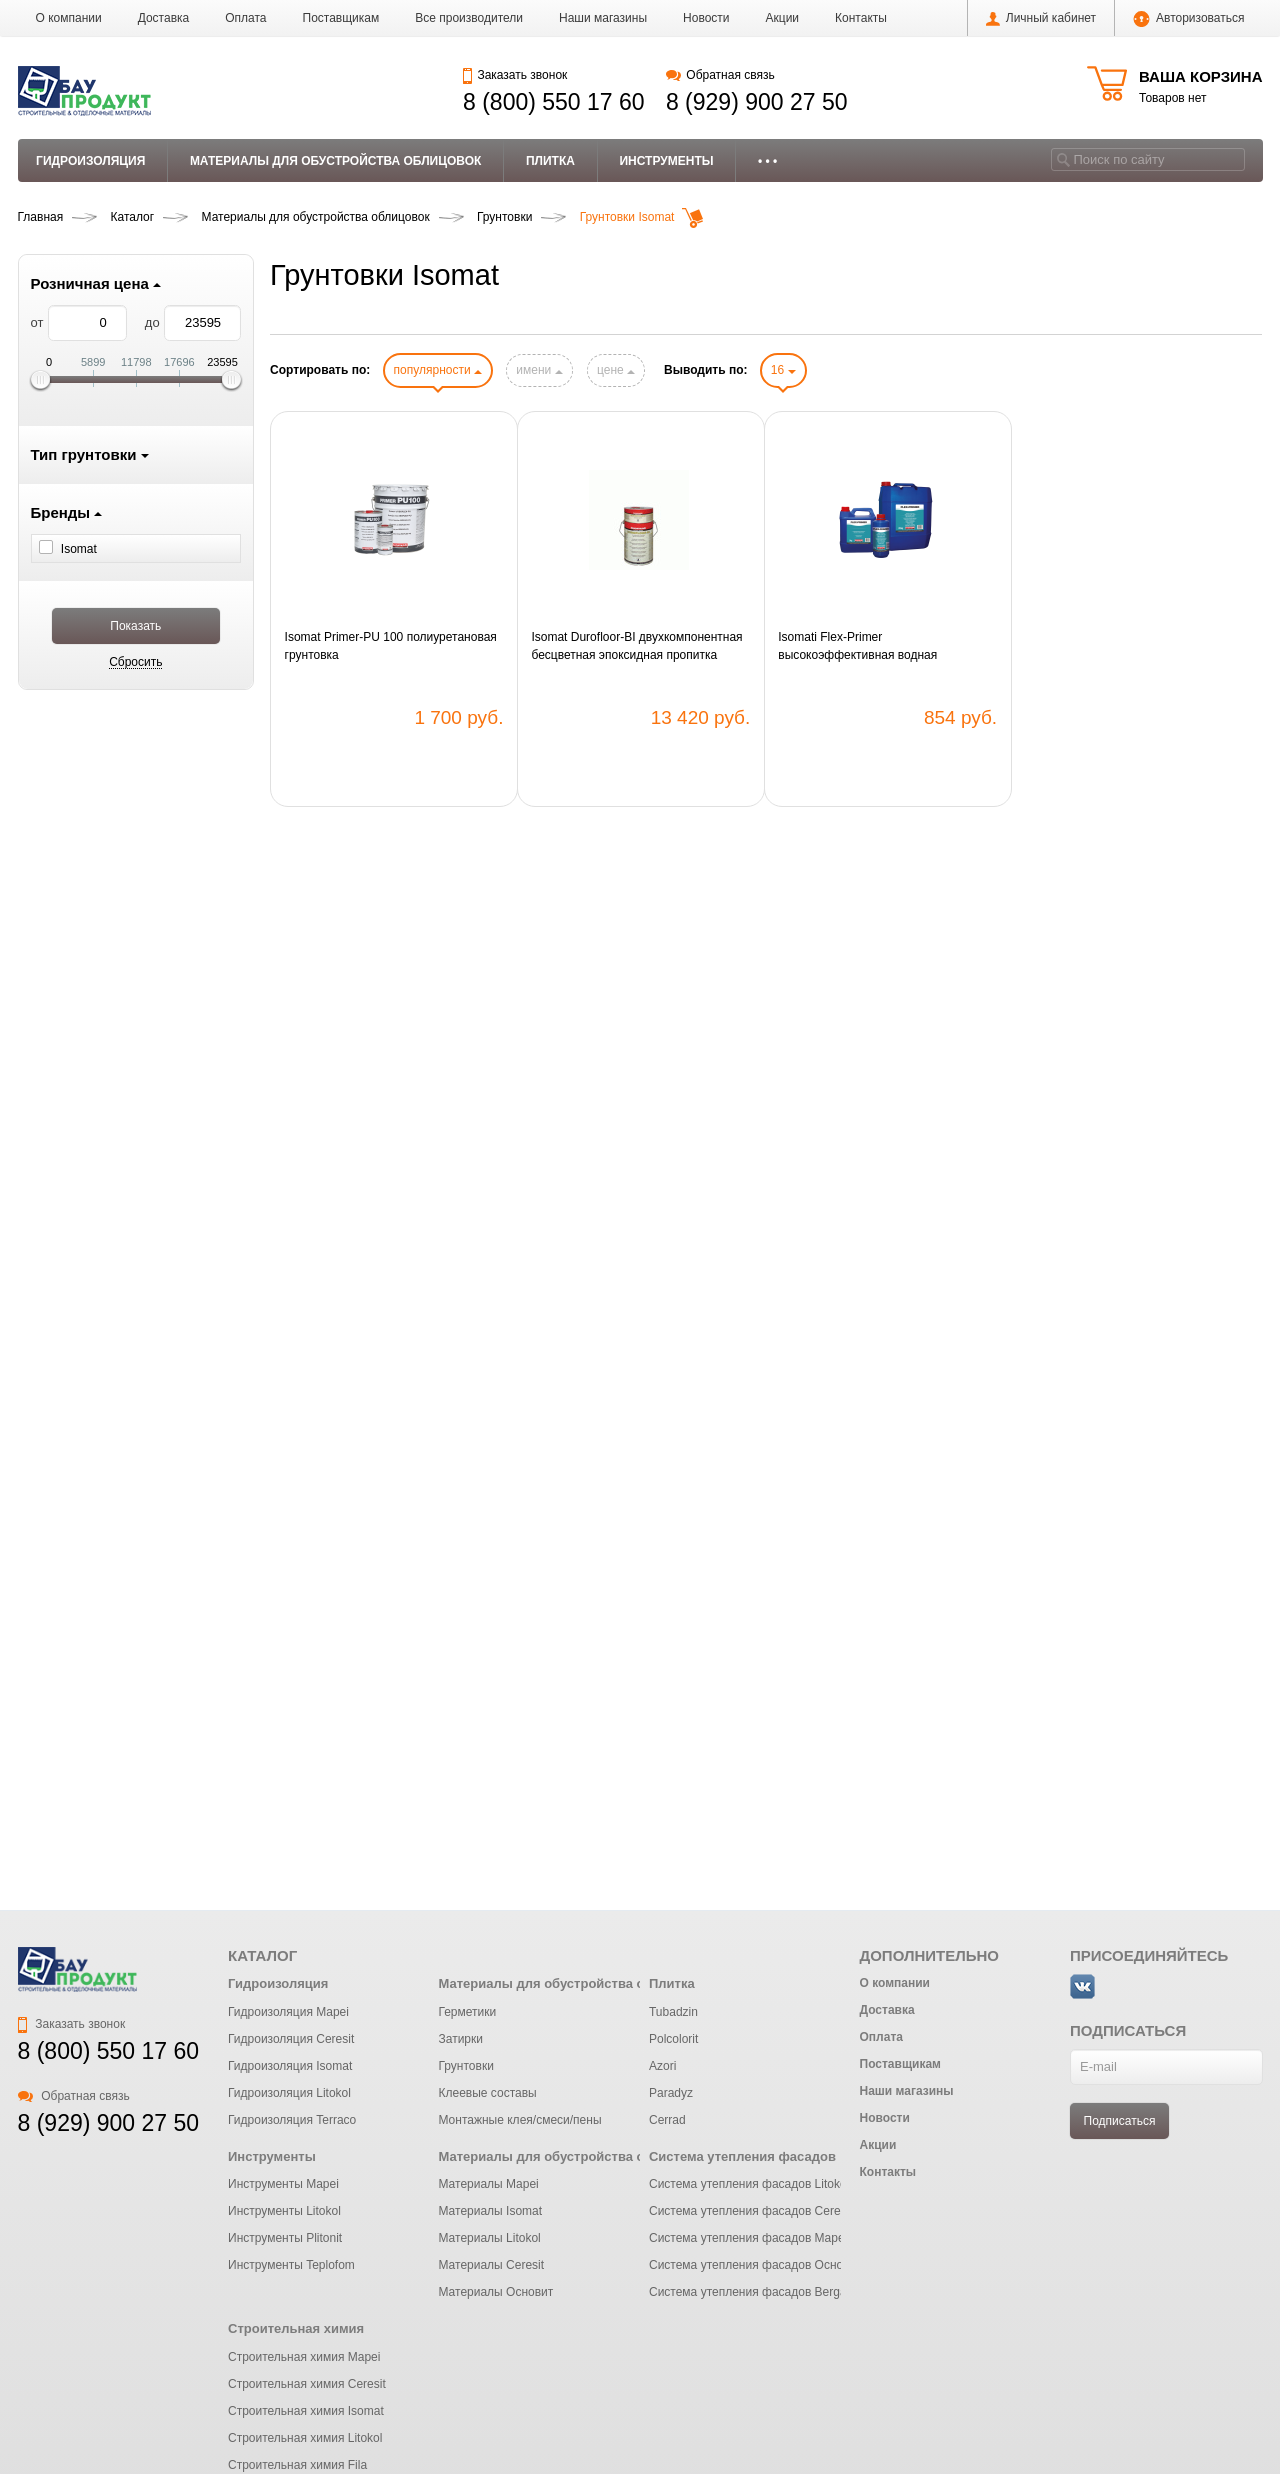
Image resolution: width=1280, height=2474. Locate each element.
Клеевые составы (487, 2093)
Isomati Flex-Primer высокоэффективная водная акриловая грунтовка (857, 647)
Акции (783, 18)
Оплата (245, 18)
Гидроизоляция (90, 161)
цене (616, 370)
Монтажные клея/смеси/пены (519, 2120)
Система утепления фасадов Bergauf (753, 2292)
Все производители (469, 18)
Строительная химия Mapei (304, 2357)
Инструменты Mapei (283, 2184)
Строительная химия (296, 2328)
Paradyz (671, 2093)
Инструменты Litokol (284, 2211)
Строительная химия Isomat (306, 2411)
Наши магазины (603, 18)
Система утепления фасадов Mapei (748, 2238)
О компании (69, 18)
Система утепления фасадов (742, 2156)
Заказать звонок (515, 75)
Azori (662, 2066)
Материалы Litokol (489, 2238)
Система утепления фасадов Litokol (749, 2184)
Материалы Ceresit (491, 2265)
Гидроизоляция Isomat (290, 2066)
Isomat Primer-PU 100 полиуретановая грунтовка (391, 646)
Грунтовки (465, 2066)
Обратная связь (720, 75)
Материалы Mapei (488, 2184)
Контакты (861, 18)
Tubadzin (673, 2012)
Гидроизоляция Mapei (288, 2012)
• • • (767, 161)
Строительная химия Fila (297, 2465)
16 (783, 370)
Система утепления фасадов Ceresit (751, 2211)
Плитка (550, 161)
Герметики (467, 2012)
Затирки (460, 2039)
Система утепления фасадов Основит (755, 2265)
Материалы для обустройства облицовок (336, 161)
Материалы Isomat (490, 2211)
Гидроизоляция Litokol (289, 2093)
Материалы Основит (495, 2292)
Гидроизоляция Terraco (292, 2120)
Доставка (164, 18)
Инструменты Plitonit (285, 2238)
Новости (706, 18)
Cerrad (667, 2120)
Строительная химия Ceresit (307, 2384)
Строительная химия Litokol (305, 2438)
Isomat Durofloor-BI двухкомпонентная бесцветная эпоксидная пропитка (636, 646)
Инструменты (666, 161)
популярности (438, 370)
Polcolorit (673, 2039)
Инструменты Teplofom (291, 2265)
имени (539, 370)
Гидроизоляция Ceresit (291, 2039)
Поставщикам (341, 18)
